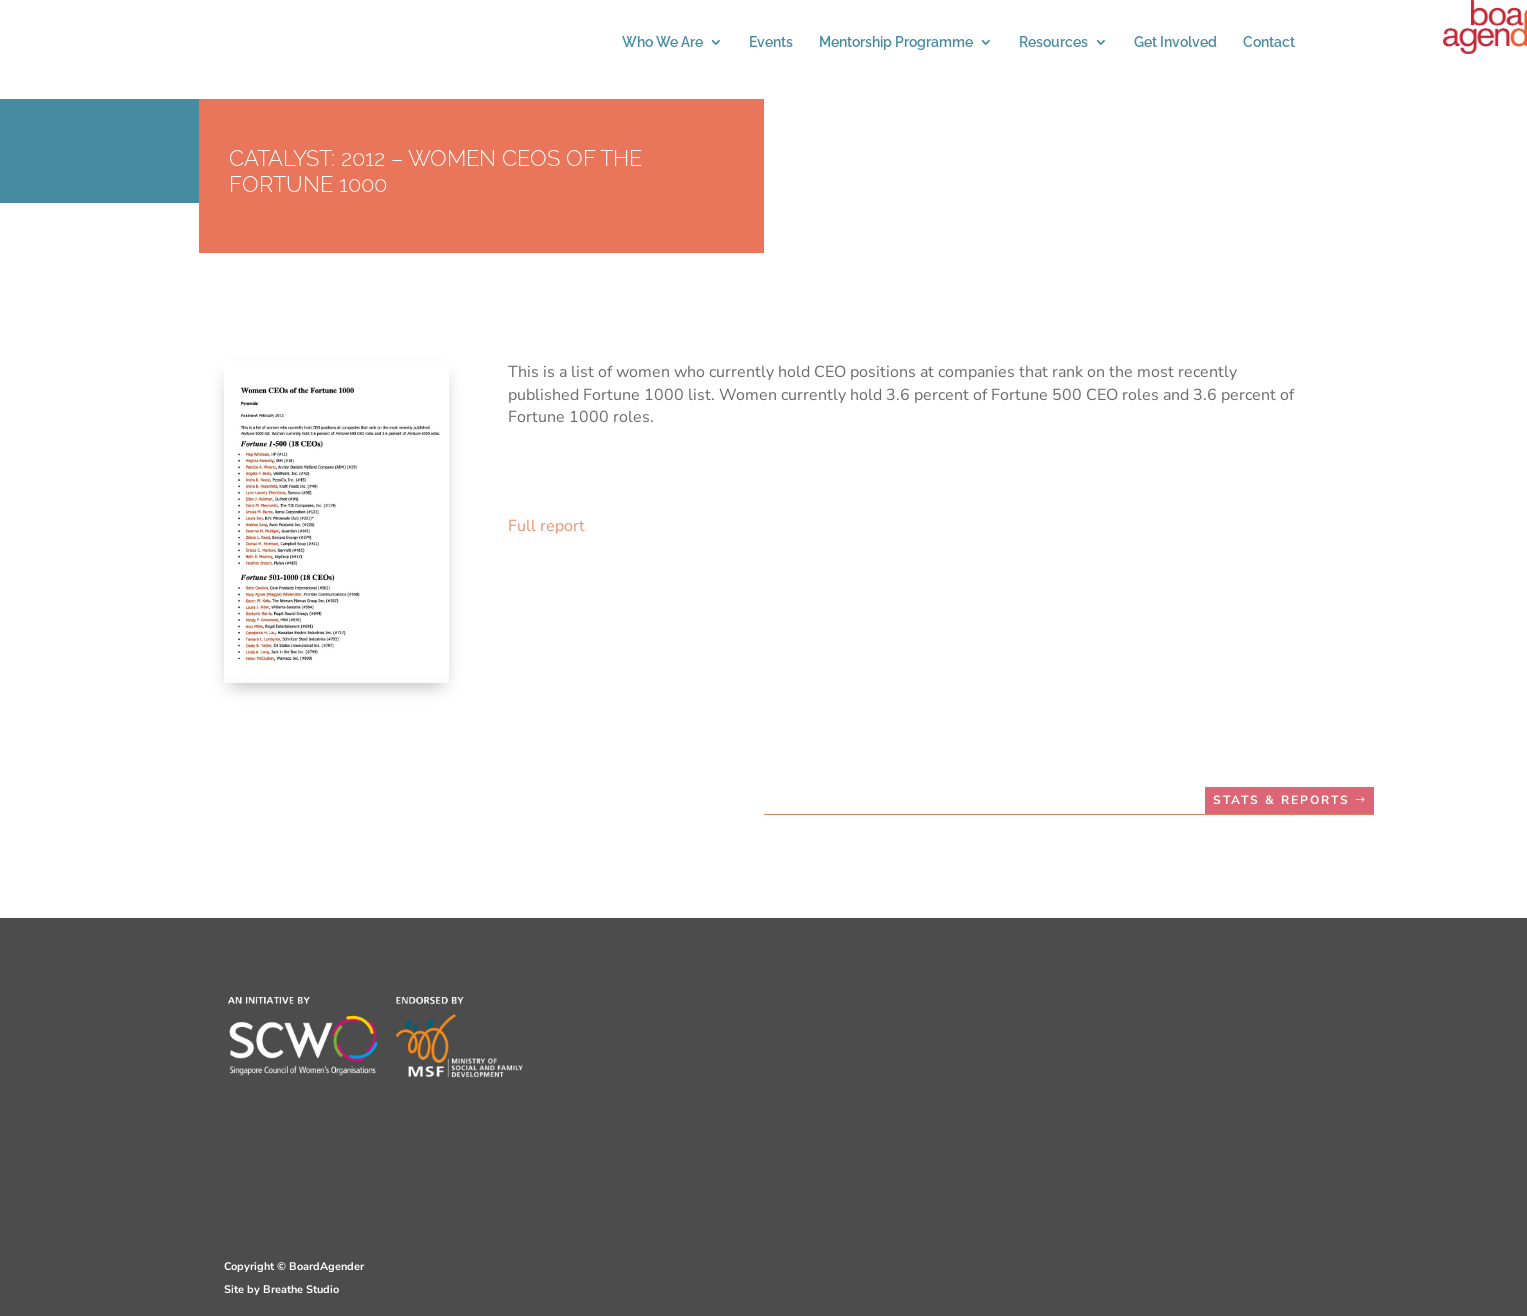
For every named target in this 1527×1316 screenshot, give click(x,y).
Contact (1269, 42)
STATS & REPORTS (1281, 800)
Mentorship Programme (896, 42)
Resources (1053, 42)
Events (771, 42)
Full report (546, 526)
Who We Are (662, 42)
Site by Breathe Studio (281, 1289)
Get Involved (1175, 42)
